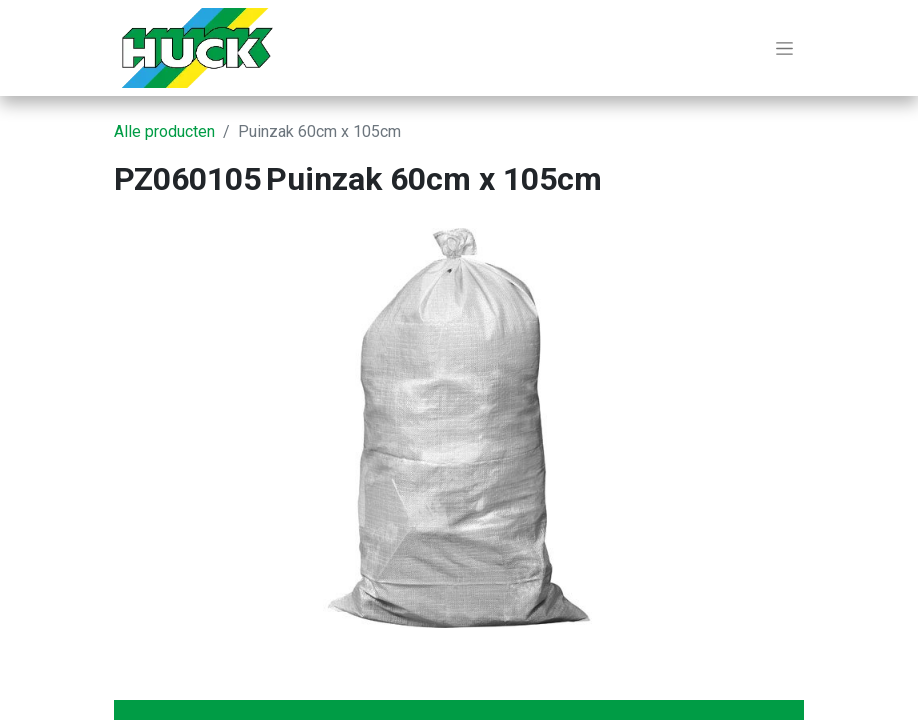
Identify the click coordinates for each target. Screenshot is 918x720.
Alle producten (164, 131)
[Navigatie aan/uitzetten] (784, 48)
